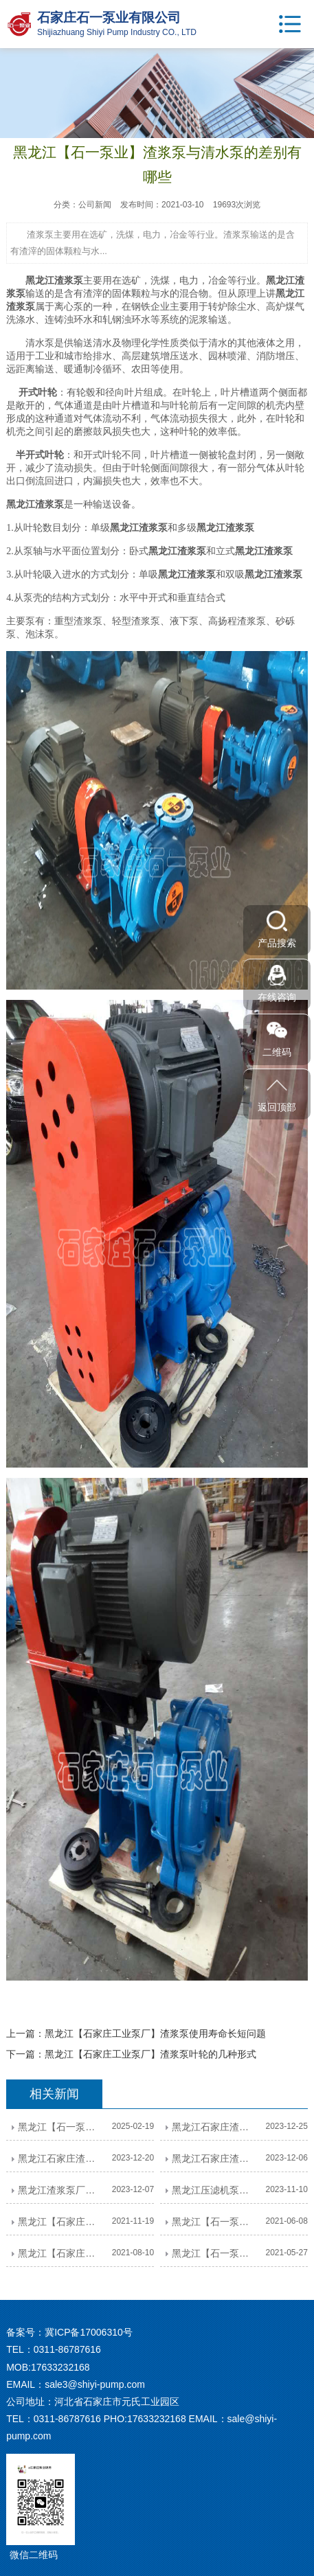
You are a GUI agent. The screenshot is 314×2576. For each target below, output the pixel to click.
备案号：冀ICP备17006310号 (69, 2332)
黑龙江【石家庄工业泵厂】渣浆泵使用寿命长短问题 (155, 2033)
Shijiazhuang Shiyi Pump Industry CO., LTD (117, 32)
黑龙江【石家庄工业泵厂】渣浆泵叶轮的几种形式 (150, 2054)
